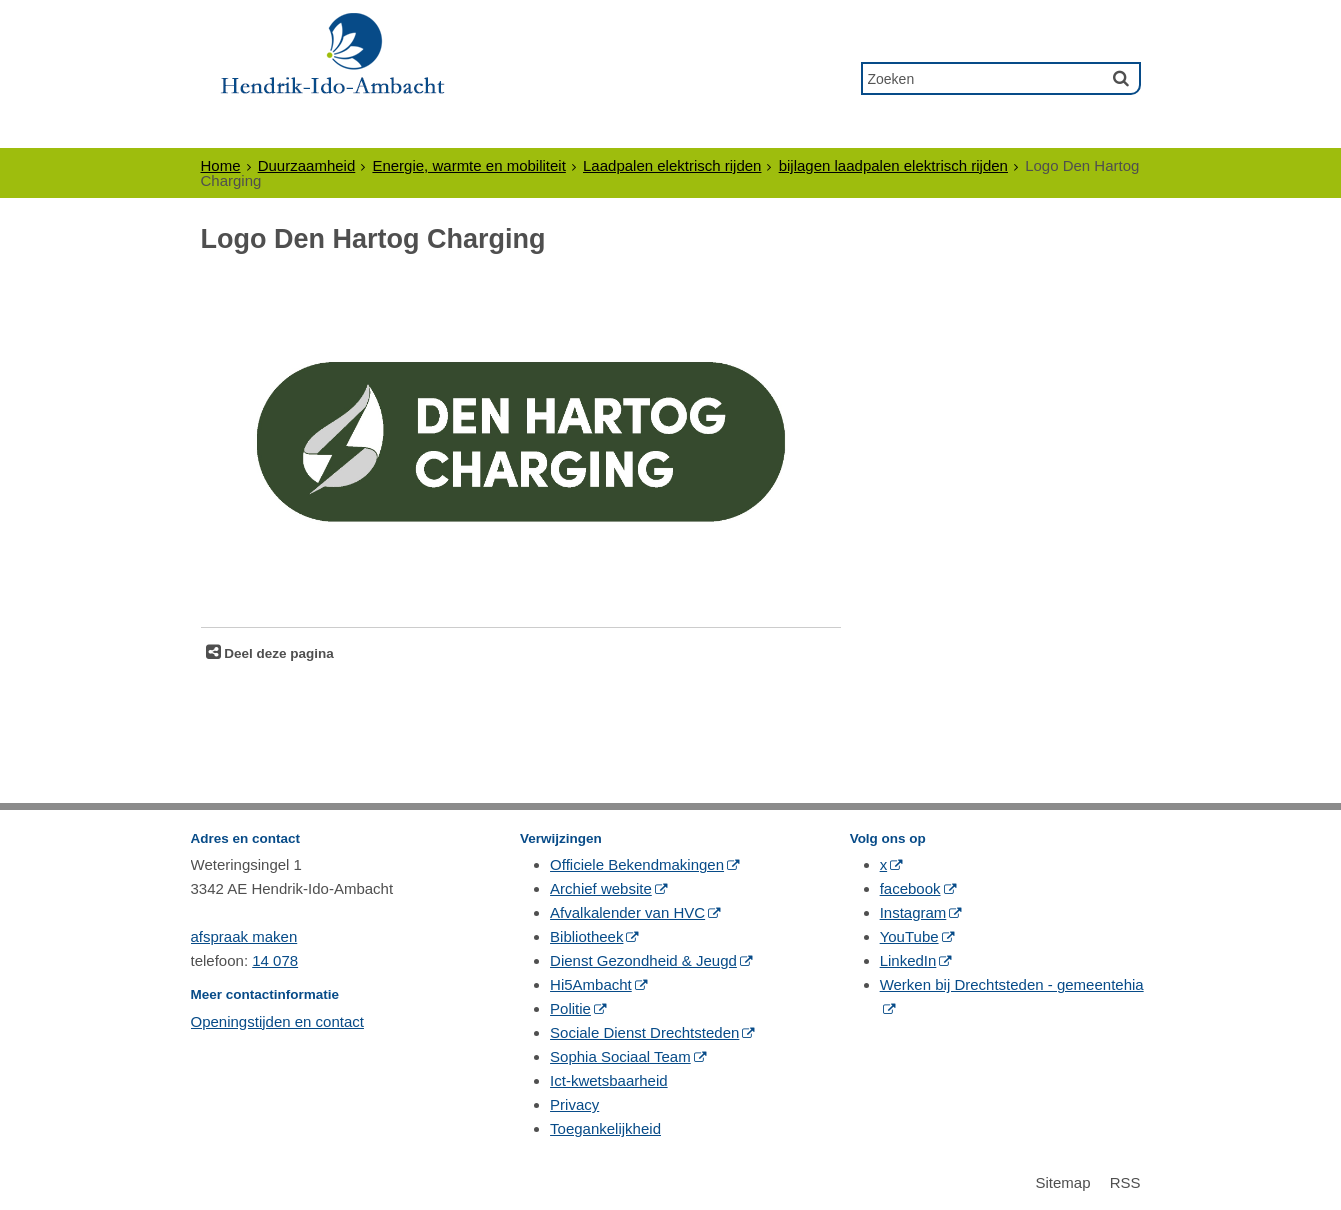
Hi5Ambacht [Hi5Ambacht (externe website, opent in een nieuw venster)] (591, 984)
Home (221, 165)
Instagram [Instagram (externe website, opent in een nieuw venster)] (913, 912)
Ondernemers (392, 129)
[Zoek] (1121, 78)
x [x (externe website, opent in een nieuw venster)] (884, 864)
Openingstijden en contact (277, 1021)
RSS (1125, 1182)
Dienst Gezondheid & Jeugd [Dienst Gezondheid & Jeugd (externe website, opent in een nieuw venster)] (643, 960)
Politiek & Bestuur (570, 129)
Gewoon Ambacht (767, 129)
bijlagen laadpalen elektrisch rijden (893, 165)
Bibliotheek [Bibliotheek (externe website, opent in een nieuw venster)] (586, 936)
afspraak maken (244, 936)
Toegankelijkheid (605, 1128)
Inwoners (254, 129)
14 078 (275, 960)
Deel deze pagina (277, 653)
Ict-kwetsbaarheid (609, 1080)
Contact (917, 129)
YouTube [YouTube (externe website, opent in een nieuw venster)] (909, 936)
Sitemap (1062, 1182)
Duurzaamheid (307, 165)
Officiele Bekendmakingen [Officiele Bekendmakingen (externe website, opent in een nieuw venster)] (637, 864)
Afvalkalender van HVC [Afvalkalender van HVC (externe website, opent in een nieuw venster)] (627, 912)
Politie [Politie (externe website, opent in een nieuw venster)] (570, 1008)
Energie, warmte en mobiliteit (468, 165)
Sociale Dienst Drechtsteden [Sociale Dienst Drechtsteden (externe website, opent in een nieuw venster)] (644, 1032)
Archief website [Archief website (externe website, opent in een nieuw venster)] (601, 888)
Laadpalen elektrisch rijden (672, 165)
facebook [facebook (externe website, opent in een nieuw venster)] (910, 888)
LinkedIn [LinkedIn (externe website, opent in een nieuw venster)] (908, 960)
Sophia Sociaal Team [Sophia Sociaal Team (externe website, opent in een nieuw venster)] (620, 1056)
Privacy (574, 1104)
